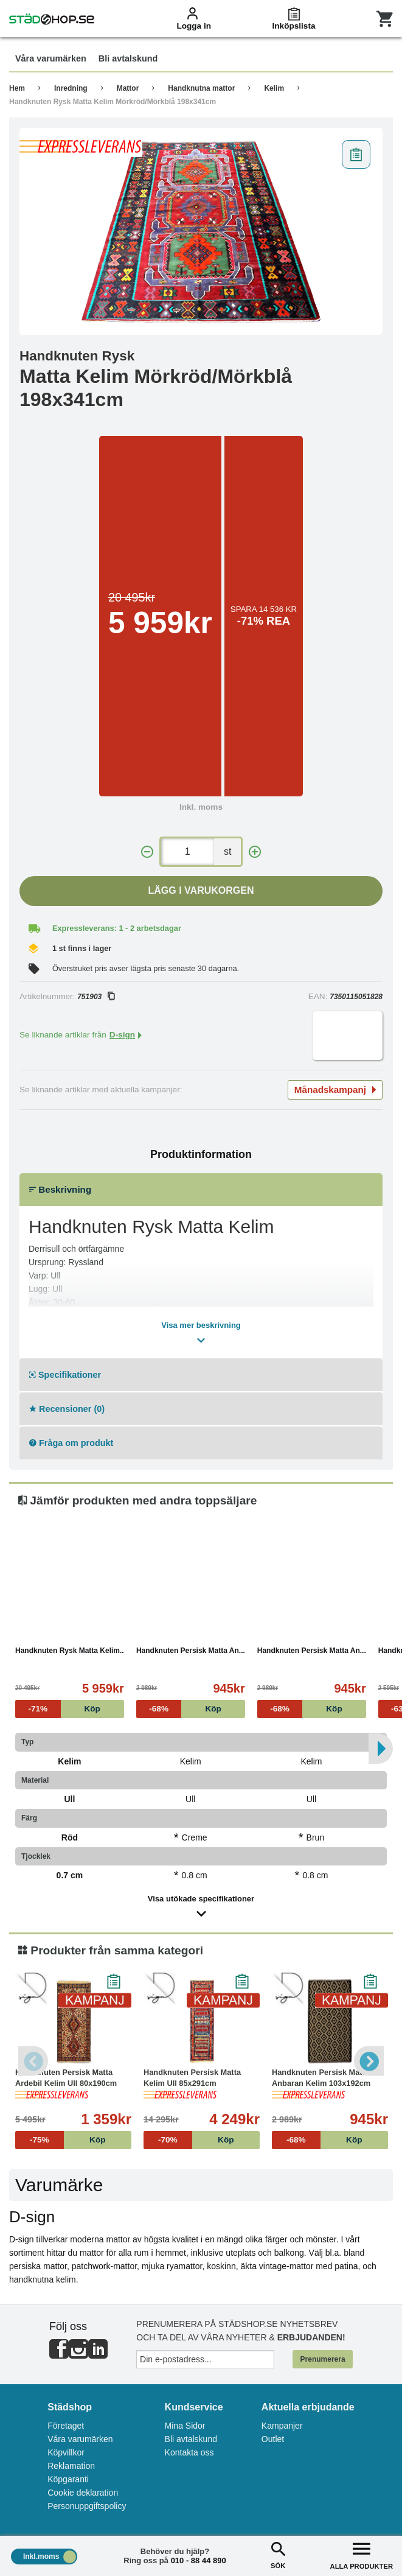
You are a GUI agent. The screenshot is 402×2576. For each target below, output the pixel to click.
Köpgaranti (68, 2479)
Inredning (71, 88)
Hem (17, 88)
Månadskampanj (335, 1090)
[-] (147, 852)
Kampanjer (282, 2425)
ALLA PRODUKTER (361, 2554)
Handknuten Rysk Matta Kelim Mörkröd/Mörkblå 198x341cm (112, 101)
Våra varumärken (80, 2439)
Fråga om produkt (71, 1443)
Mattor (128, 88)
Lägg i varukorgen (201, 890)
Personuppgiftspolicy (86, 2506)
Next (368, 2061)
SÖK (278, 2554)
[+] (255, 852)
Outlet (273, 2439)
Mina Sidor (185, 2425)
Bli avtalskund (191, 2439)
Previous (33, 2061)
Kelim (274, 88)
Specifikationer (65, 1375)
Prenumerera (322, 2359)
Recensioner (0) (67, 1409)
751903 (95, 996)
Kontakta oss (189, 2452)
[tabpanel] (201, 231)
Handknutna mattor (201, 88)
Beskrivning (60, 1189)
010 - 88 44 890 (198, 2560)
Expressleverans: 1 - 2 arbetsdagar (116, 928)
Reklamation (71, 2466)
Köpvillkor (66, 2452)
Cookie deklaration (82, 2492)
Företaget (65, 2425)
